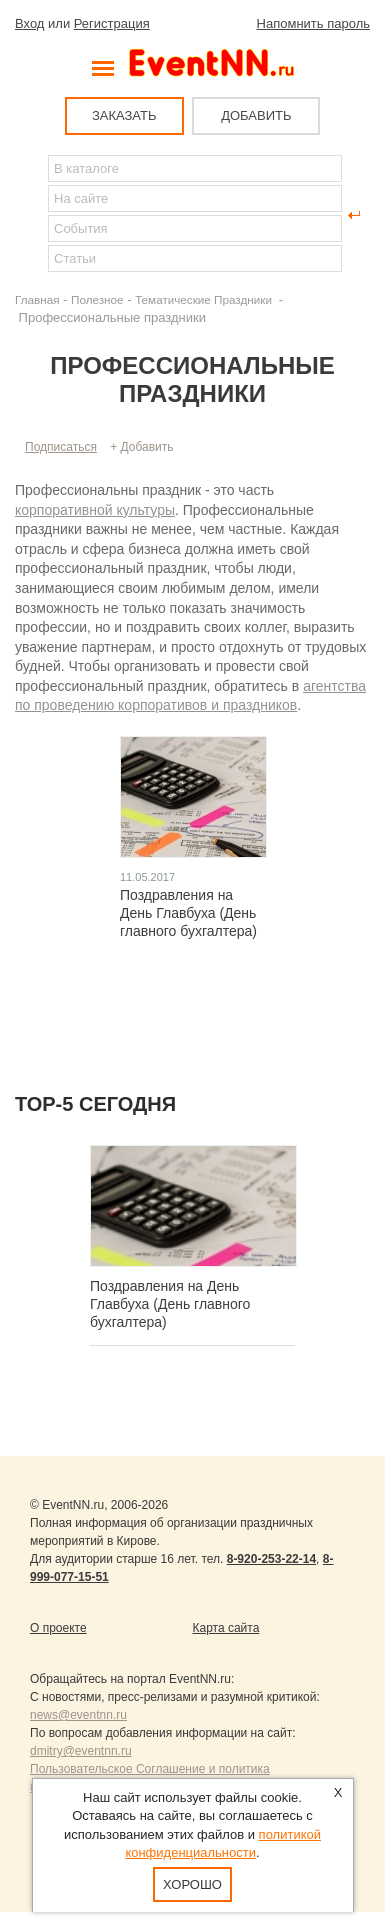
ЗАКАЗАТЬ (124, 115)
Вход (29, 23)
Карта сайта (226, 1628)
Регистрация (112, 23)
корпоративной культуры (95, 510)
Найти (31, 215)
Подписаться (61, 447)
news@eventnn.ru (78, 1715)
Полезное (97, 299)
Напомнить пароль (313, 23)
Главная (37, 299)
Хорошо (192, 1884)
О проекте (58, 1628)
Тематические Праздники (205, 299)
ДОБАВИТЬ (256, 115)
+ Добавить (141, 447)
